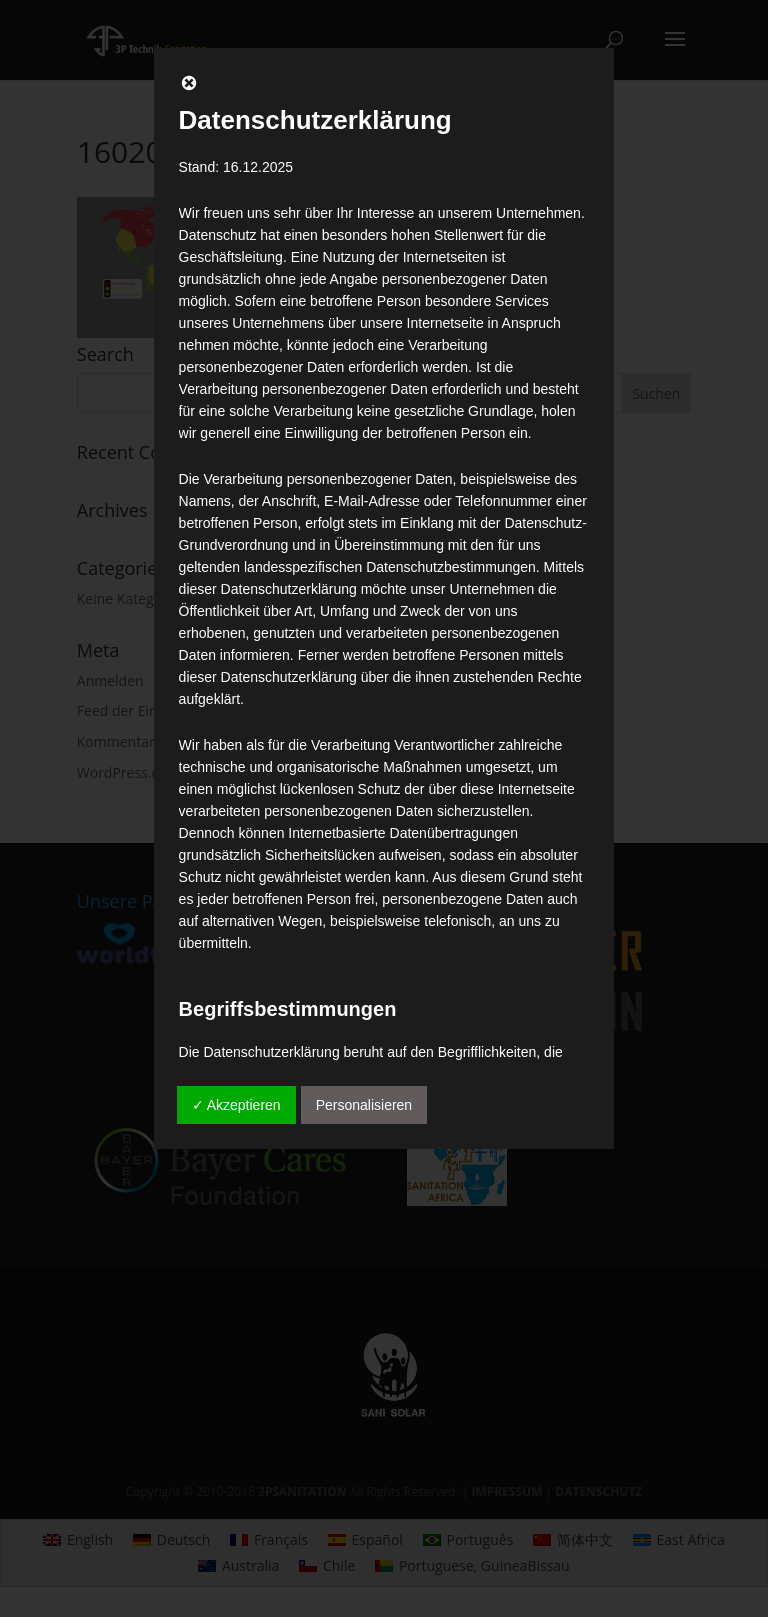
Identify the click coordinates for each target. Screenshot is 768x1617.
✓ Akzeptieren (236, 1105)
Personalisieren (364, 1105)
